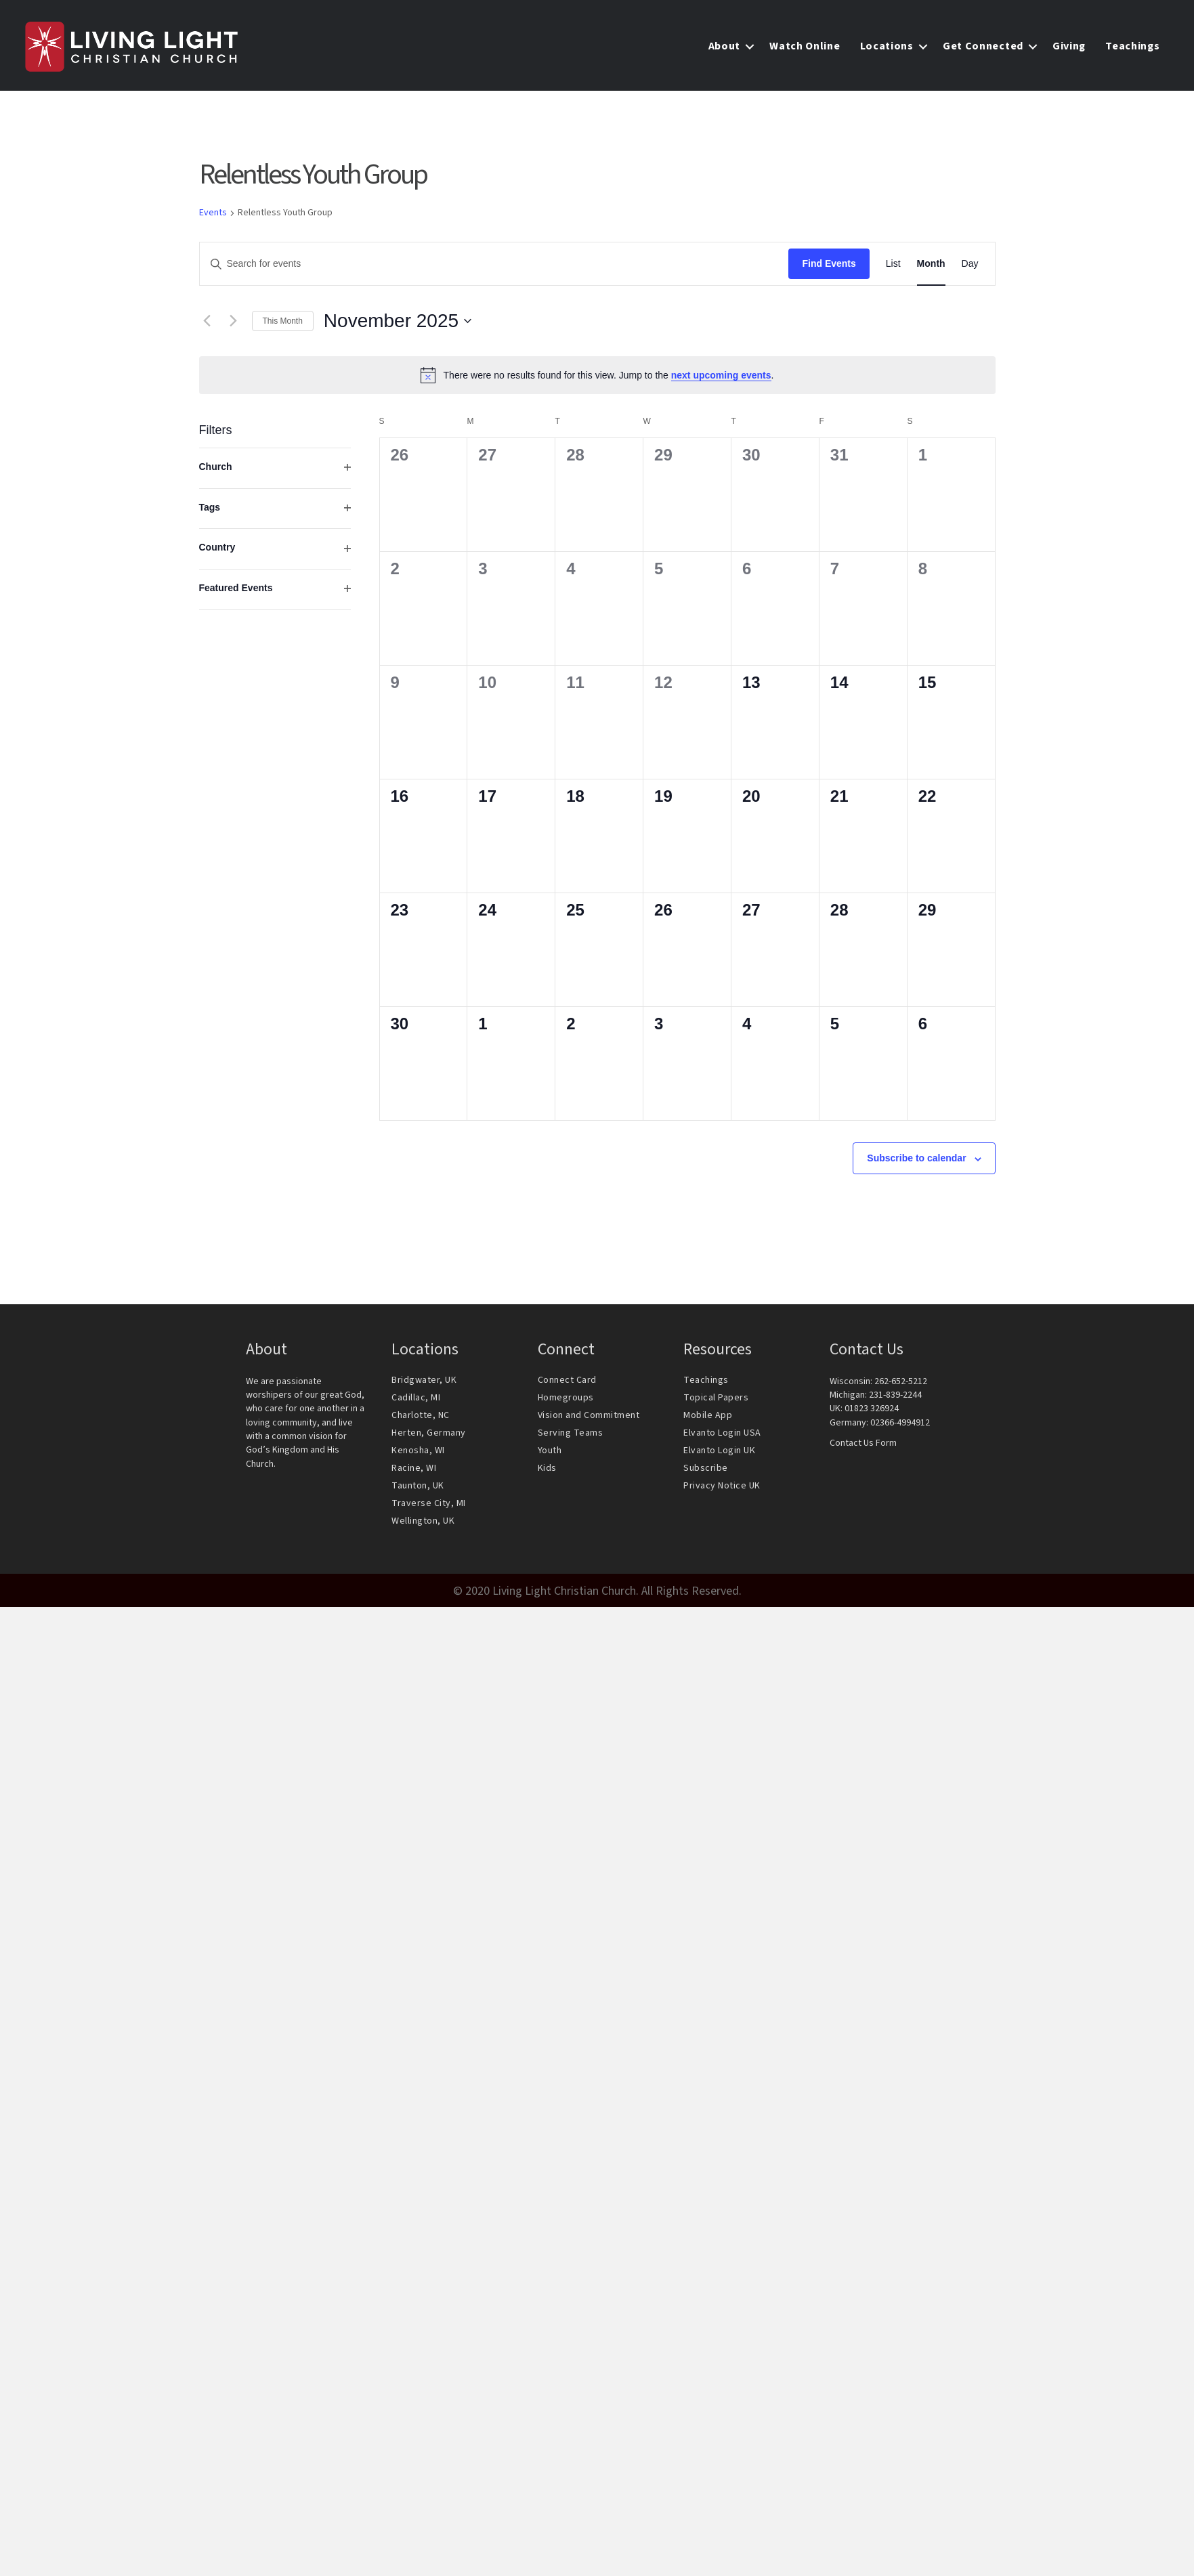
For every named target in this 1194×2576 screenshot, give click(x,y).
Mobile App (707, 1418)
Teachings (1130, 48)
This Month (283, 324)
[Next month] (234, 324)
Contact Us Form (863, 1446)
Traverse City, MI (428, 1507)
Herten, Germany (428, 1436)
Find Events (828, 267)
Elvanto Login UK (719, 1454)
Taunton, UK (417, 1489)
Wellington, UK (422, 1524)
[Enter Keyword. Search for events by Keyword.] (494, 267)
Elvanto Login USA (722, 1436)
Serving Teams (570, 1436)
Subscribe (705, 1471)
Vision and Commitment (589, 1418)
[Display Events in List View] (893, 267)
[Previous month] (207, 324)
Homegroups (566, 1401)
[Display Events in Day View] (970, 267)
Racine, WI (413, 1471)
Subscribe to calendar (916, 1162)
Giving (1066, 48)
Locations (884, 48)
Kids (547, 1471)
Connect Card (567, 1383)
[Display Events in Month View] (931, 267)
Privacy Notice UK (722, 1489)
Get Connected (980, 48)
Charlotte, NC (420, 1418)
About (722, 48)
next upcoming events (721, 378)
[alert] (597, 379)
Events (213, 217)
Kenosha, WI (418, 1454)
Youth (550, 1454)
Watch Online (802, 48)
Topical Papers (715, 1401)
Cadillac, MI (415, 1401)
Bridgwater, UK (423, 1383)
